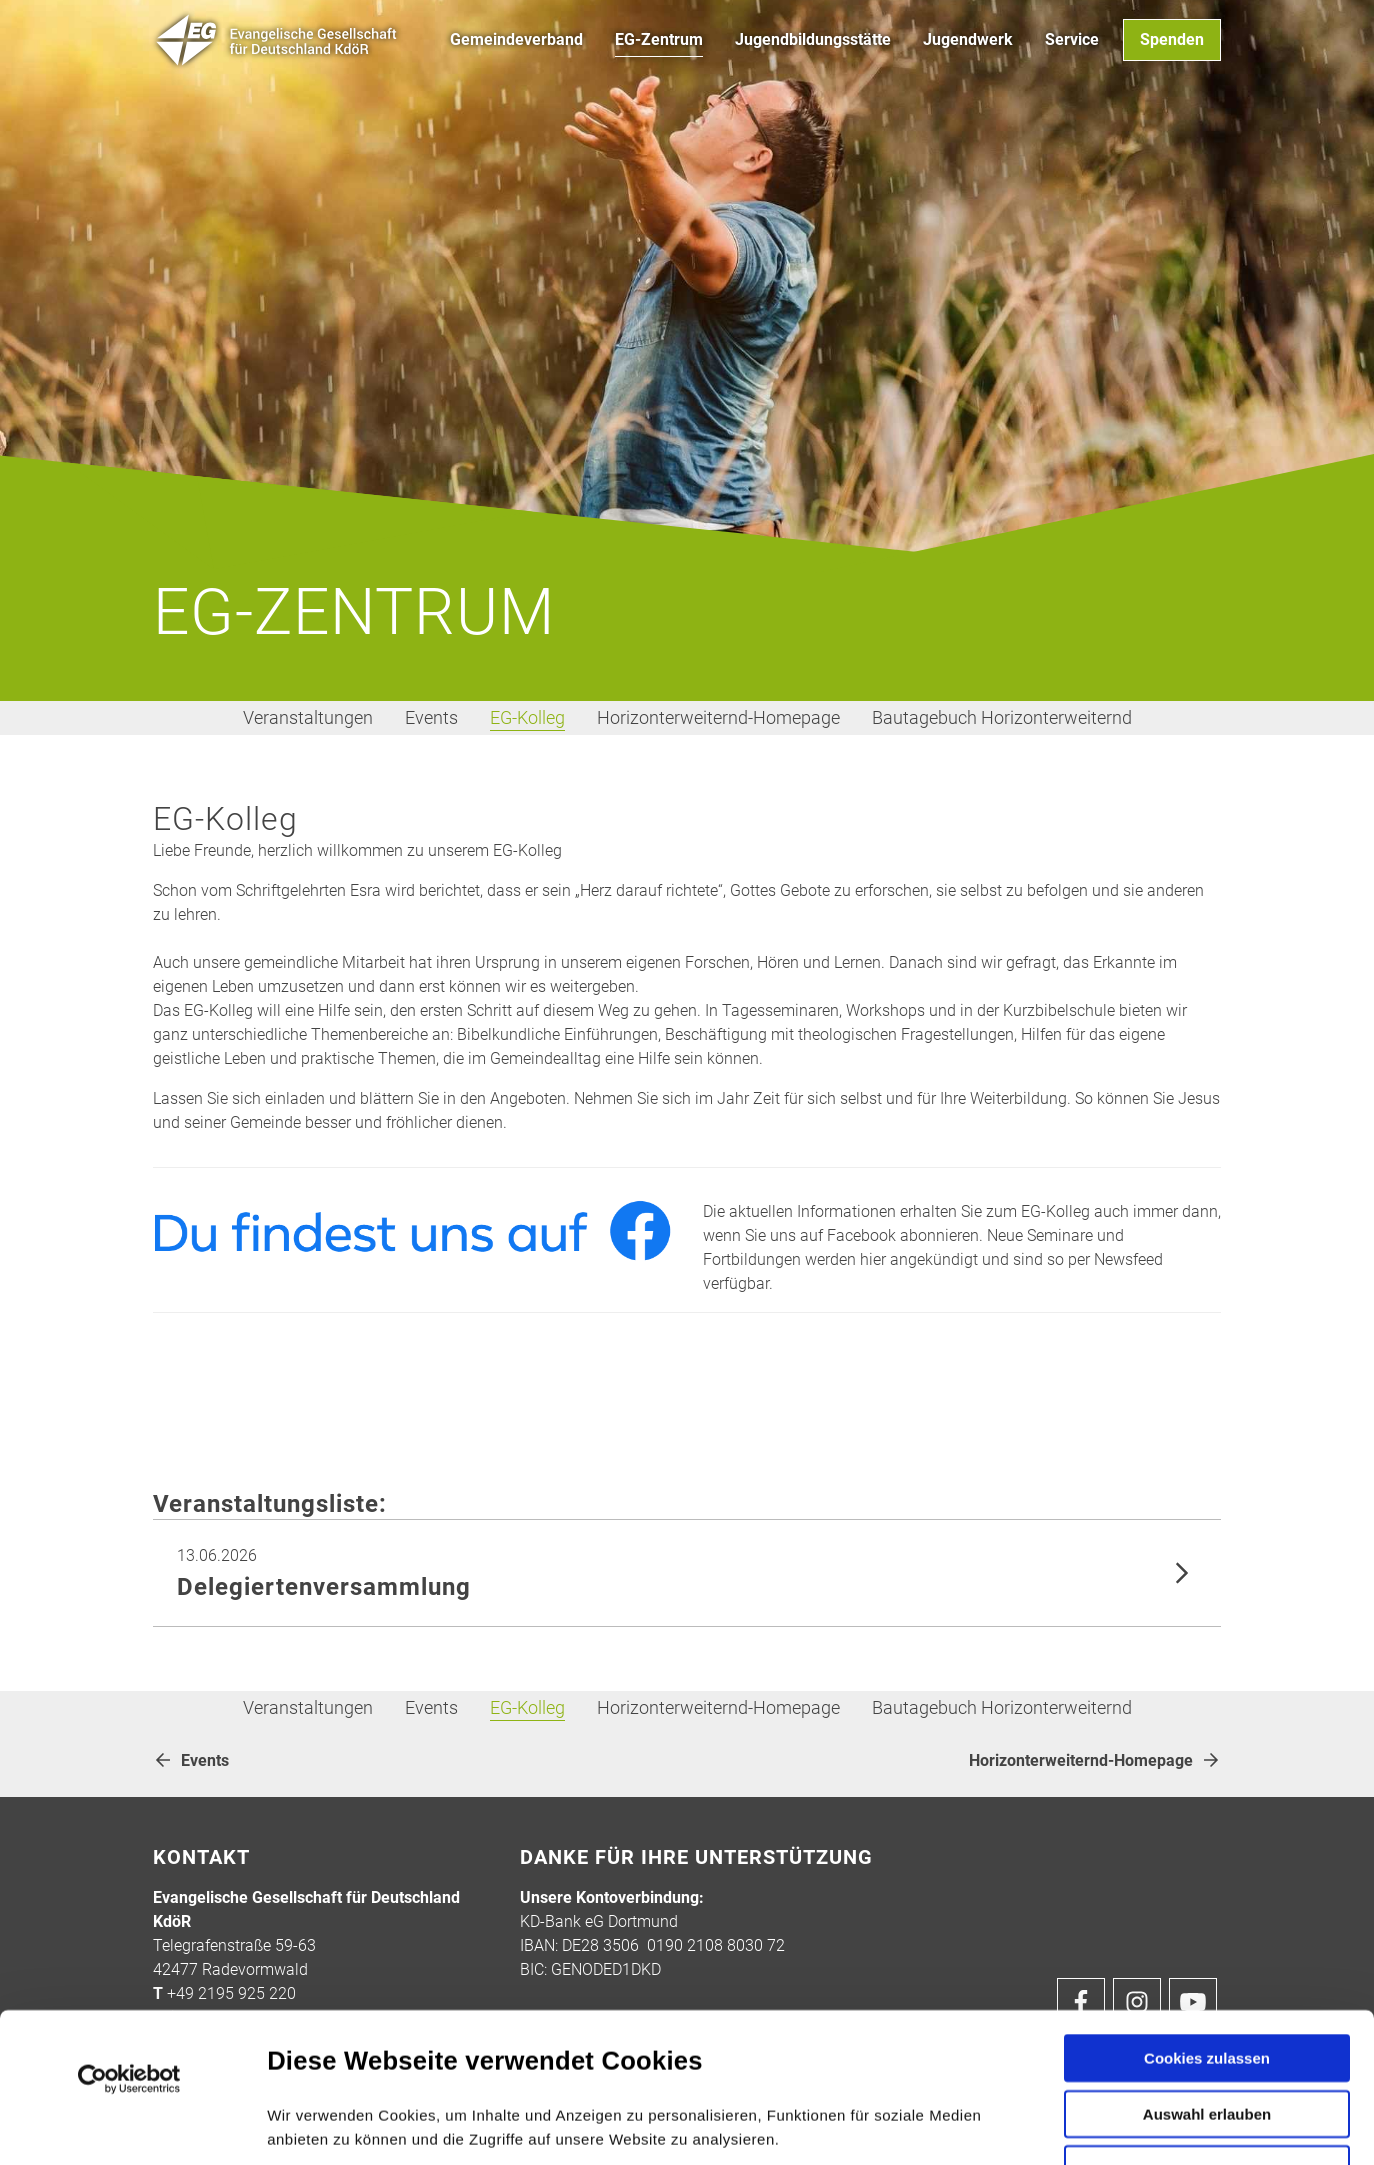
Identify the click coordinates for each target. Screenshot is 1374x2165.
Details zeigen (1068, 2125)
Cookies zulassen (1207, 1917)
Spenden (1172, 39)
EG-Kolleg (527, 718)
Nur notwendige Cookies (1207, 2033)
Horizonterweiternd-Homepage (718, 718)
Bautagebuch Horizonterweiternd (1002, 718)
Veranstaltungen (308, 718)
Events (431, 718)
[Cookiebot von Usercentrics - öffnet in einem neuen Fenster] (129, 1939)
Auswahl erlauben (1207, 1973)
